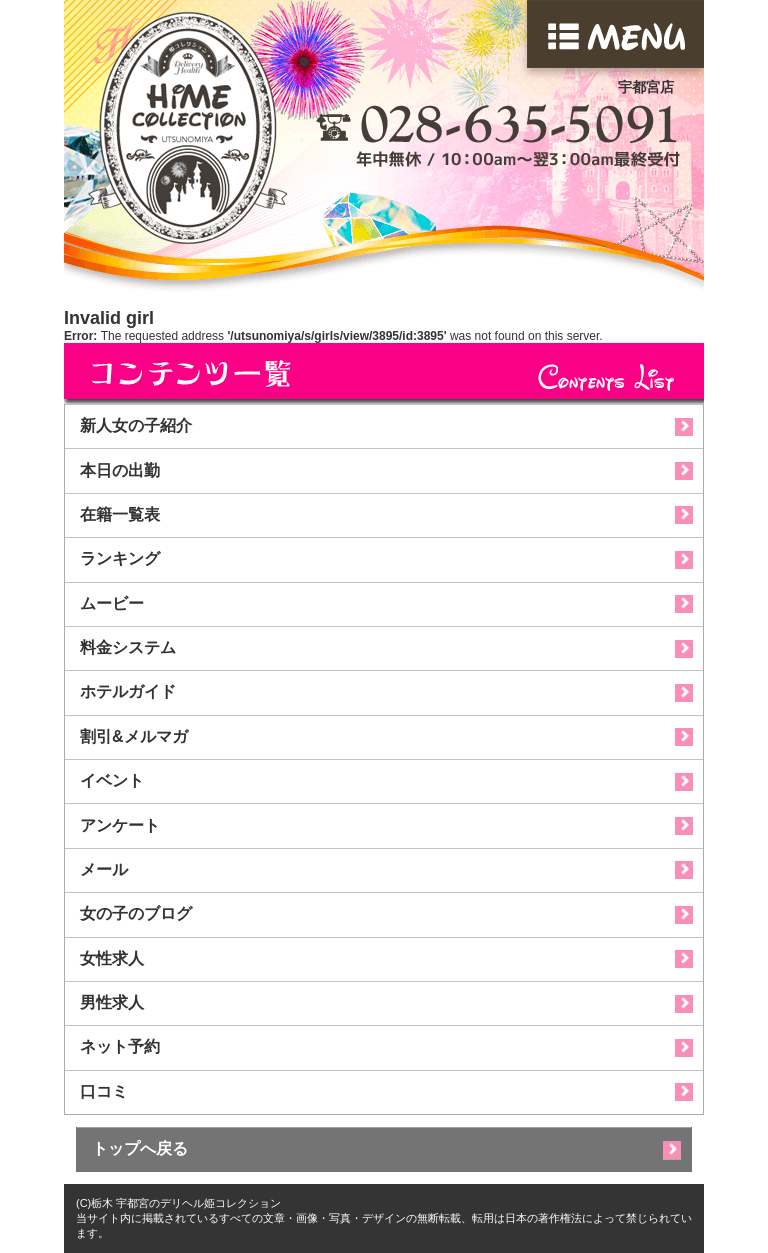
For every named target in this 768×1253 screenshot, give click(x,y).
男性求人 (112, 1002)
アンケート (120, 825)
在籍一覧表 (120, 514)
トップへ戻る (140, 1148)
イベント (112, 780)
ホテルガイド (128, 691)
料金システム (128, 647)
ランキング (120, 558)
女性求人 (112, 958)
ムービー (112, 603)
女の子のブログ (136, 913)
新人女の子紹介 (136, 425)
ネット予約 (120, 1046)
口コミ (104, 1091)
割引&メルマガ (134, 736)
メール (104, 869)
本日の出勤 (120, 470)
